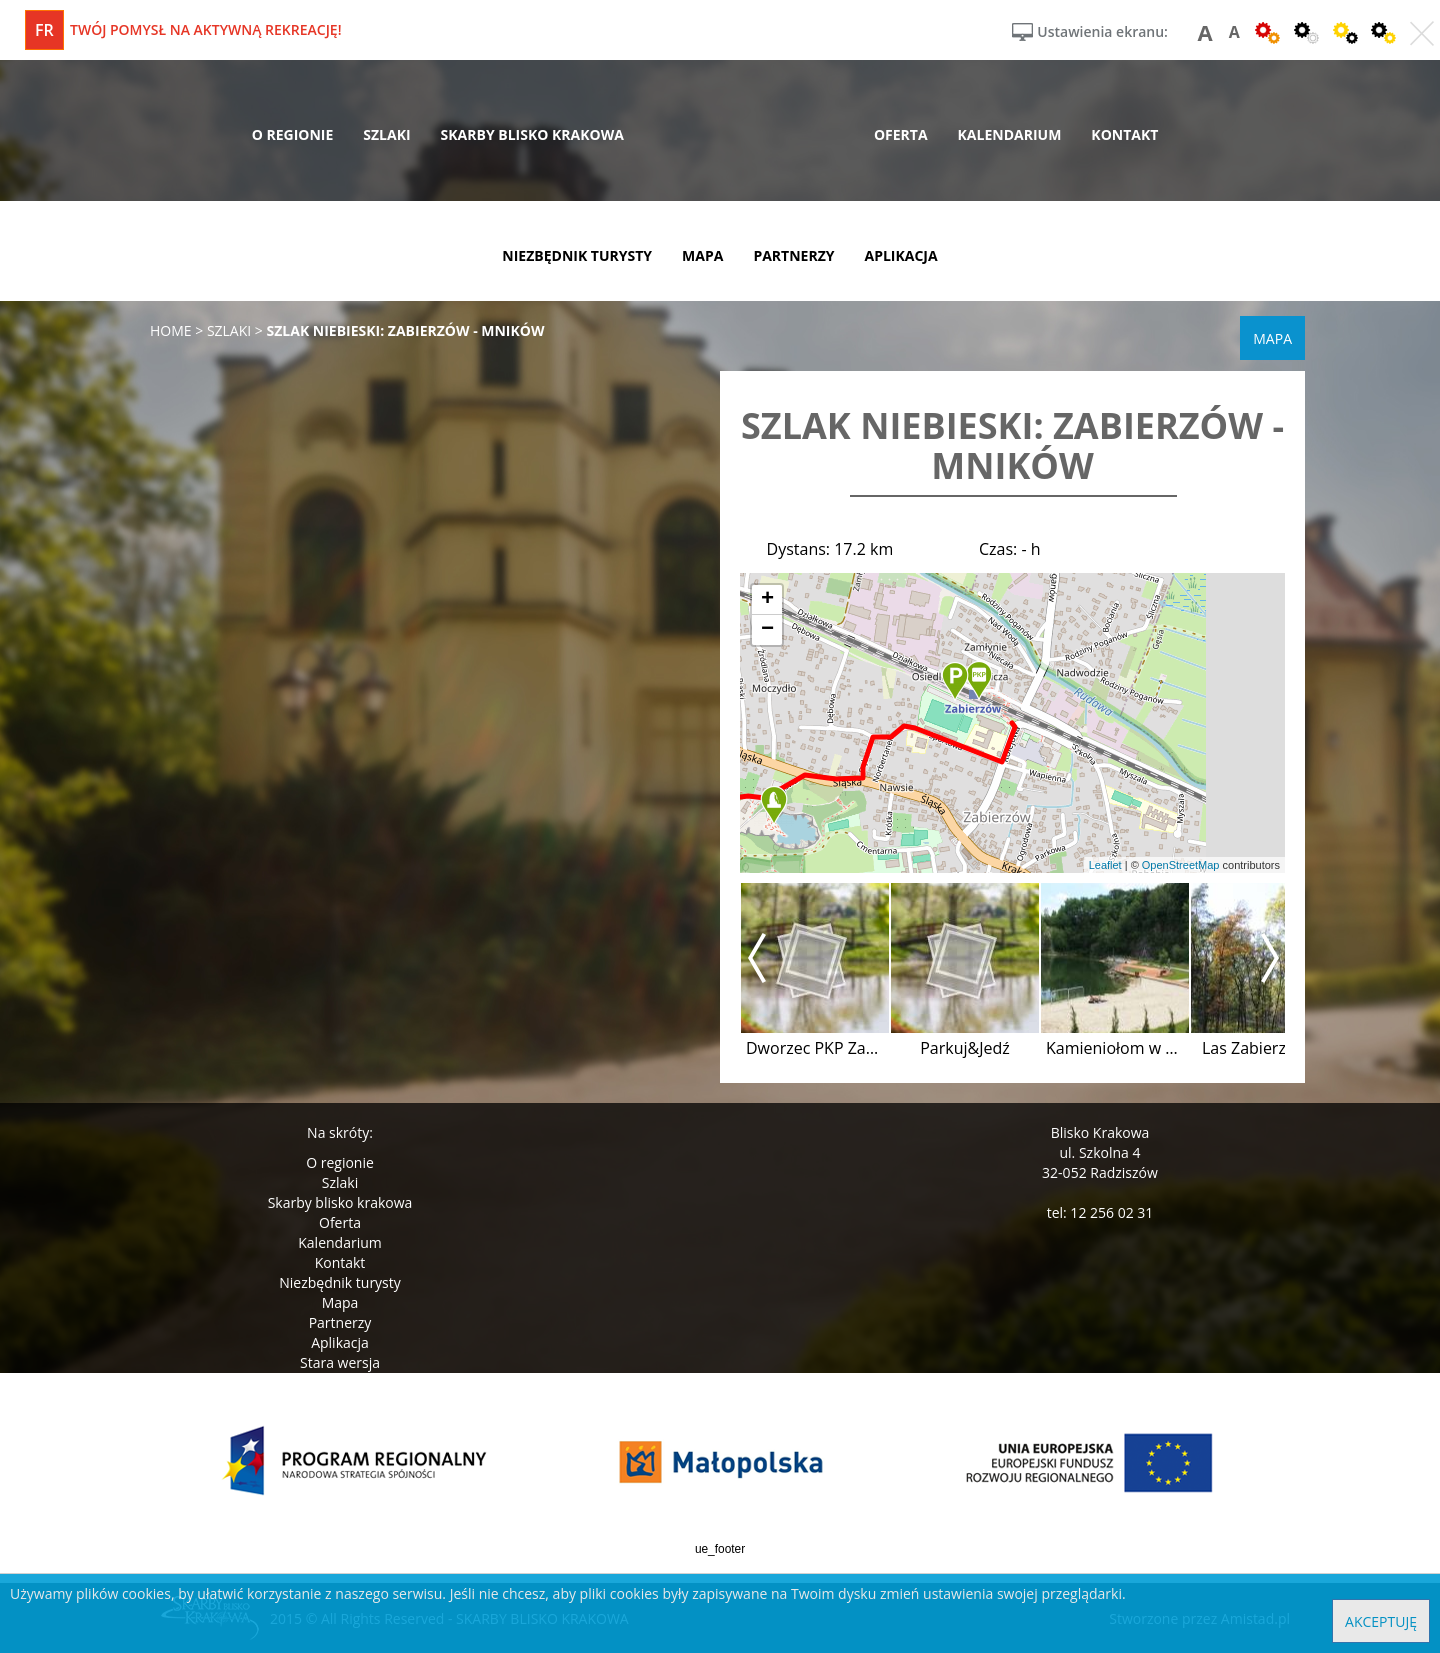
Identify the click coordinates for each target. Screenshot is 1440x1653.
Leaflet (1105, 865)
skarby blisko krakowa (532, 134)
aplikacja (901, 255)
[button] (979, 681)
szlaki (386, 134)
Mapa (340, 1302)
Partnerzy (340, 1322)
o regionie (293, 134)
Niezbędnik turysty (340, 1282)
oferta (901, 134)
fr (44, 30)
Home (171, 330)
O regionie (340, 1162)
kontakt (1124, 134)
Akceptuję (1381, 1621)
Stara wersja (340, 1362)
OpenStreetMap (1181, 865)
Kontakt (340, 1262)
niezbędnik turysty (577, 255)
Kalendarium (339, 1242)
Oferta (340, 1222)
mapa (702, 255)
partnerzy (793, 255)
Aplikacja (340, 1342)
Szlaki (340, 1182)
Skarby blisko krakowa (340, 1202)
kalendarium (1010, 134)
